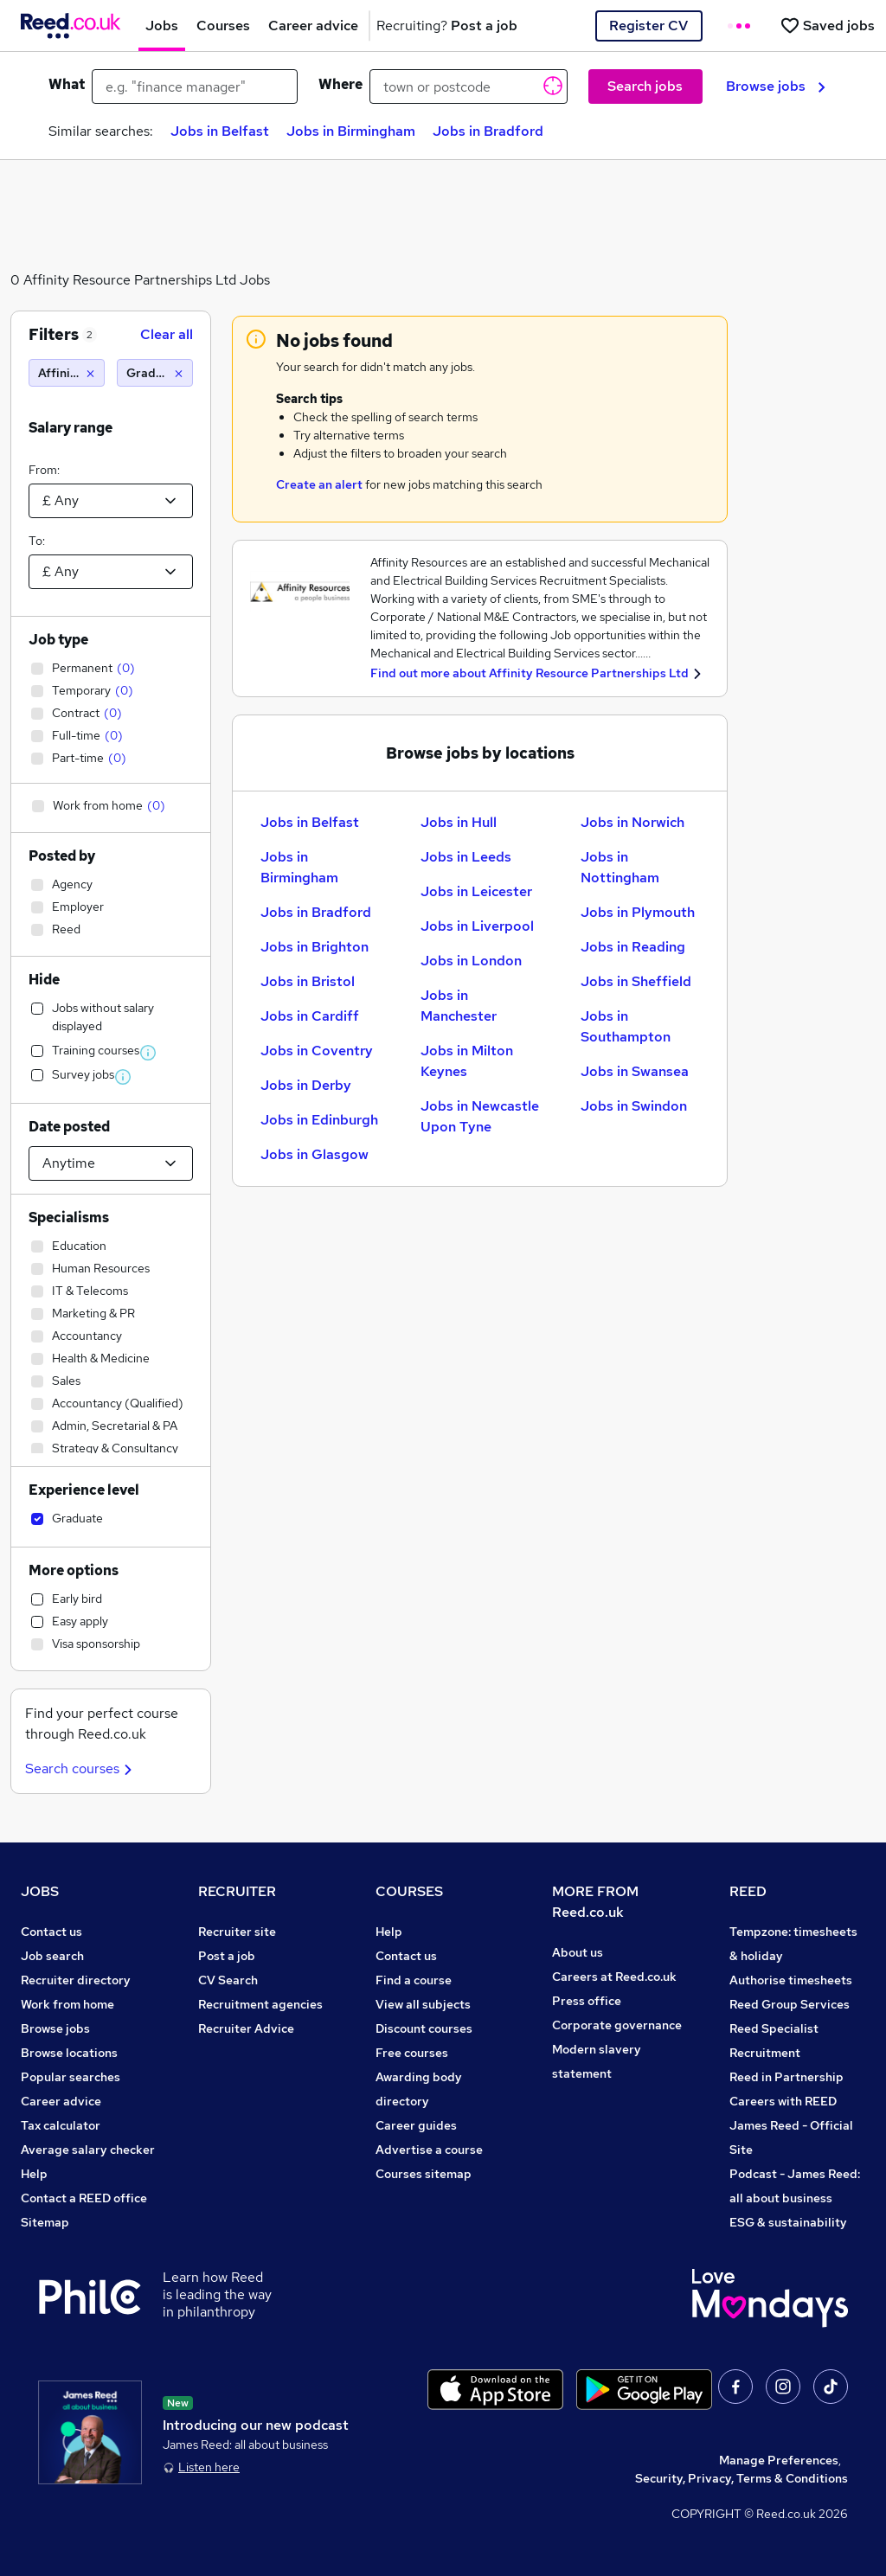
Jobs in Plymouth (638, 912)
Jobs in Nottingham (620, 867)
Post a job (226, 1956)
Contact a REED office (84, 2198)
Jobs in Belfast (219, 131)
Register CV (648, 25)
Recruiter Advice (246, 2028)
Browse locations (69, 2052)
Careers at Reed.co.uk (614, 1976)
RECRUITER (237, 1891)
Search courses (81, 1768)
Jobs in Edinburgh (319, 1120)
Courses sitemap (424, 2174)
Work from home (67, 2004)
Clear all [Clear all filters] (166, 334)
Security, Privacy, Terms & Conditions (741, 2478)
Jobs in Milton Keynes (467, 1060)
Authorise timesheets (790, 1980)
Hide (44, 980)
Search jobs (645, 86)
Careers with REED (783, 2101)
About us (577, 1952)
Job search (52, 1956)
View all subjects (423, 2004)
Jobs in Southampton (626, 1026)
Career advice (61, 2101)
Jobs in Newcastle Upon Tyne (480, 1116)
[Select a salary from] (111, 501)
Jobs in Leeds (466, 857)
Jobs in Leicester (476, 891)
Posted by (62, 856)
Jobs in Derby (305, 1085)
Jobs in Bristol (307, 981)
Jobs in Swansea (635, 1071)
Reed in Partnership (786, 2077)
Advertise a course (429, 2149)
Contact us (51, 1931)
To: (37, 540)
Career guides (416, 2125)
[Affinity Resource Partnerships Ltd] (66, 373)
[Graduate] (155, 373)
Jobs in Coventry (316, 1050)
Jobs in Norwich (632, 822)
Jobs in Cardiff (309, 1016)
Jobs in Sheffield (636, 981)
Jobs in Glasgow (314, 1154)
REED (748, 1891)
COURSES (409, 1891)
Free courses (412, 2052)
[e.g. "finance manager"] (195, 86)
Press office (586, 2001)
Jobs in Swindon (634, 1106)
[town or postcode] (468, 86)
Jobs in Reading (633, 947)
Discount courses (424, 2028)
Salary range (70, 428)
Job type (58, 640)
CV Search (228, 1980)
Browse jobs (775, 86)
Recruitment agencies (260, 2004)
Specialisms (69, 1217)
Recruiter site (237, 1931)
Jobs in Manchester (459, 1005)
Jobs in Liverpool (477, 926)
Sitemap (45, 2222)
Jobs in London (471, 961)
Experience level (84, 1490)
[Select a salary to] (111, 571)
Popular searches (70, 2077)
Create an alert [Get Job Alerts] (319, 484)
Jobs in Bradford (488, 131)
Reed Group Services (789, 2004)
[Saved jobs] (827, 25)
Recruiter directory (76, 1980)
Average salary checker (88, 2149)
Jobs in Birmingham (350, 131)
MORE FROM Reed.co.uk (595, 1901)
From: (44, 469)
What (66, 84)
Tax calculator (60, 2125)
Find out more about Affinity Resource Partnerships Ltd (529, 673)
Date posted (69, 1127)
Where (340, 84)
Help (34, 2174)
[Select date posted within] (111, 1163)
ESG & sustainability (788, 2222)
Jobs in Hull (459, 822)
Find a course (414, 1980)
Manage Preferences (778, 2460)
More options (74, 1570)
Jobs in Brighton (314, 947)
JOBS (40, 1891)
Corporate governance (617, 2025)
